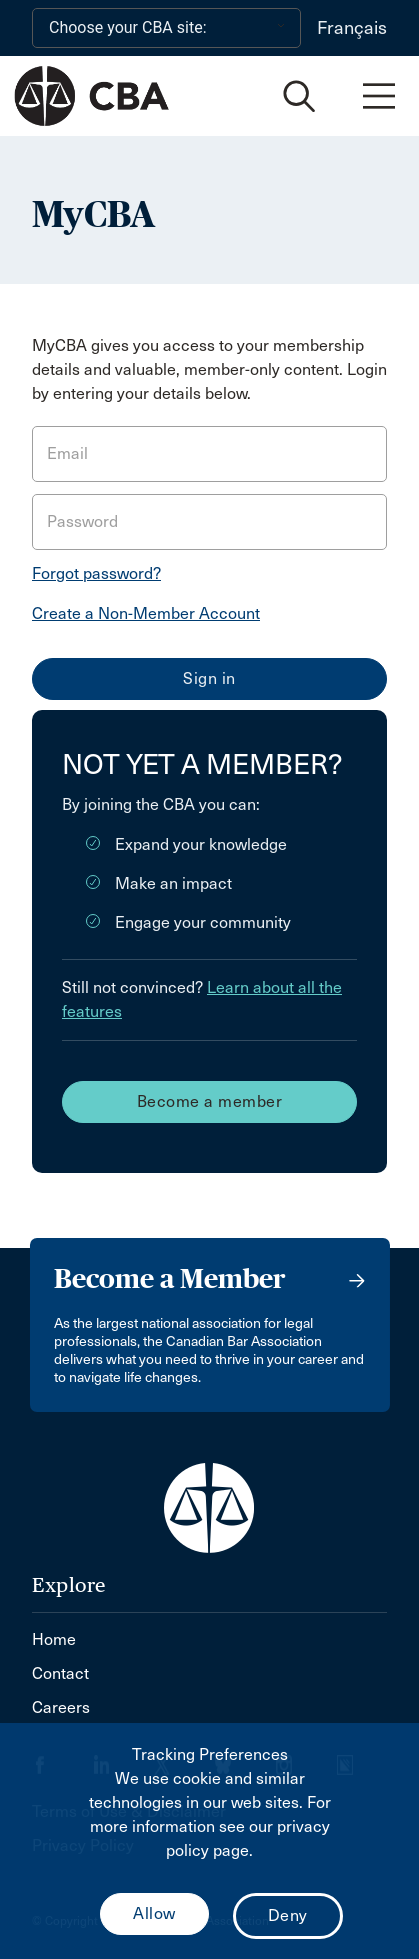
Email (67, 453)
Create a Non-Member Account (146, 613)
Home (54, 1639)
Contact (60, 1673)
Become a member (210, 1101)
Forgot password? (96, 573)
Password (82, 521)
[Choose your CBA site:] (166, 28)
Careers (61, 1707)
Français (352, 28)
